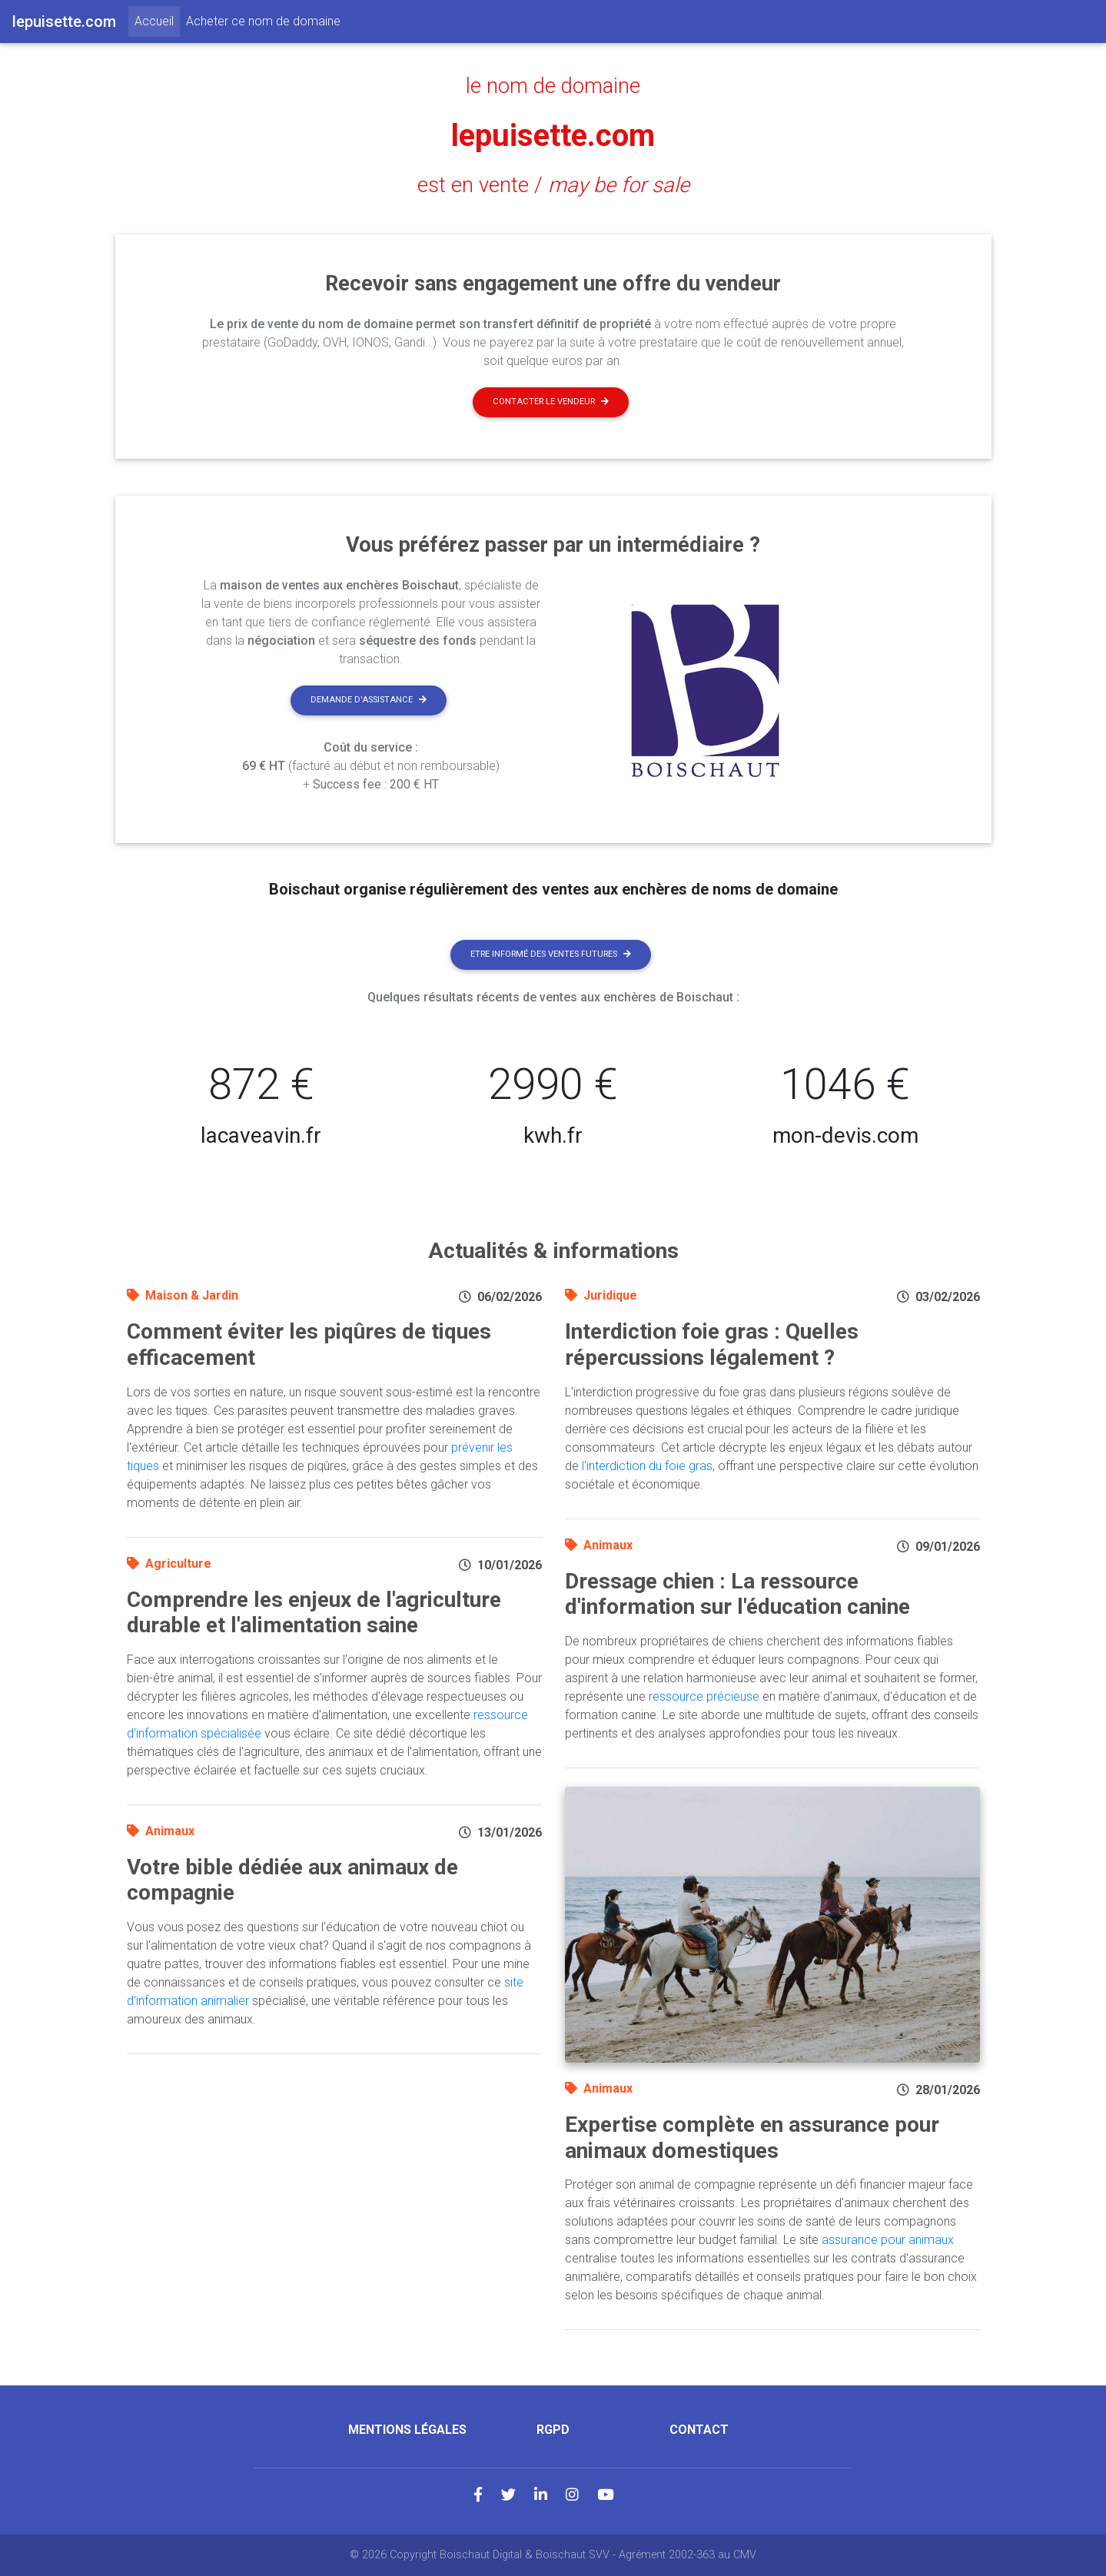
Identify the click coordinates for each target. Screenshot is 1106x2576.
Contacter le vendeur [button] (551, 402)
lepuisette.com (553, 136)
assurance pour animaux (888, 2239)
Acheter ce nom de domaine (263, 21)
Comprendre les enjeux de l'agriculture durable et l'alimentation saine (314, 1612)
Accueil (157, 20)
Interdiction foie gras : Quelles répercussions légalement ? (712, 1344)
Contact (699, 2429)
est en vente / (553, 185)
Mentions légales (407, 2429)
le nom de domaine (553, 86)
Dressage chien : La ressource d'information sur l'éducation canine (737, 1594)
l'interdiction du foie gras (647, 1466)
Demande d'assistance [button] (369, 700)
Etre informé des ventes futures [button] (550, 954)
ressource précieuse (704, 1696)
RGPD (553, 2429)
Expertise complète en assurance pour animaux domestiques (752, 2137)
